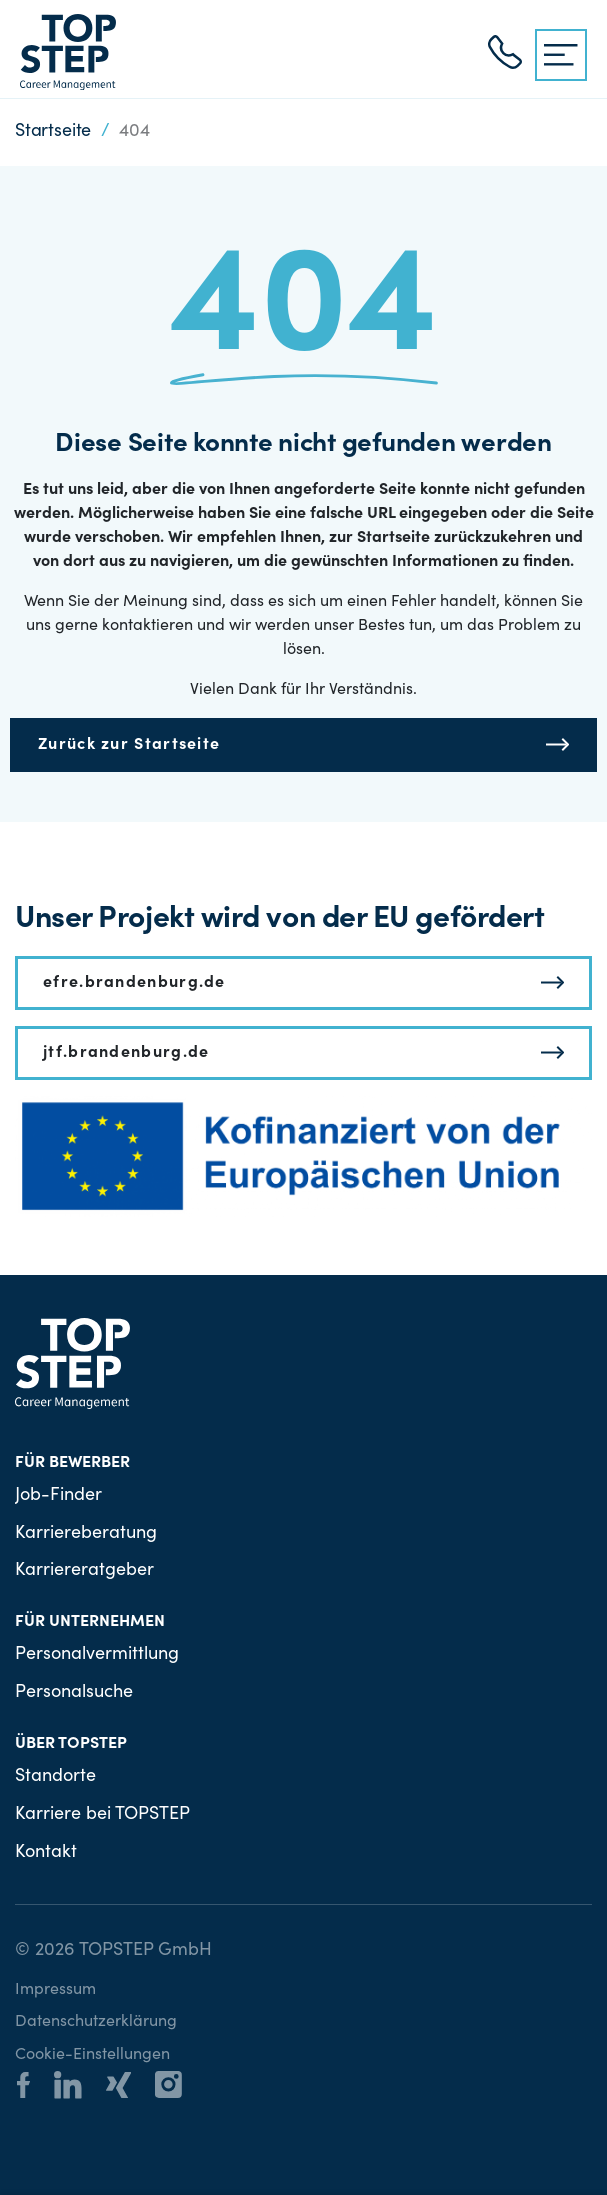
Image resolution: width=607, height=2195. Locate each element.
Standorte (55, 1777)
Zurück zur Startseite (129, 745)
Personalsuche (74, 1693)
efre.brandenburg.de (134, 983)
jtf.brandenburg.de (126, 1053)
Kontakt (46, 1853)
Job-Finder (58, 1496)
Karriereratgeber (84, 1571)
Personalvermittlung (97, 1655)
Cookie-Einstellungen (92, 2055)
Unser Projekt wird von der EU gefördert (279, 920)
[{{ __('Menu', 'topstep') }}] (561, 55)
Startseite (53, 132)
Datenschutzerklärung (96, 2022)
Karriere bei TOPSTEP (102, 1815)
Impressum (55, 1990)
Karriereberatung (86, 1534)
